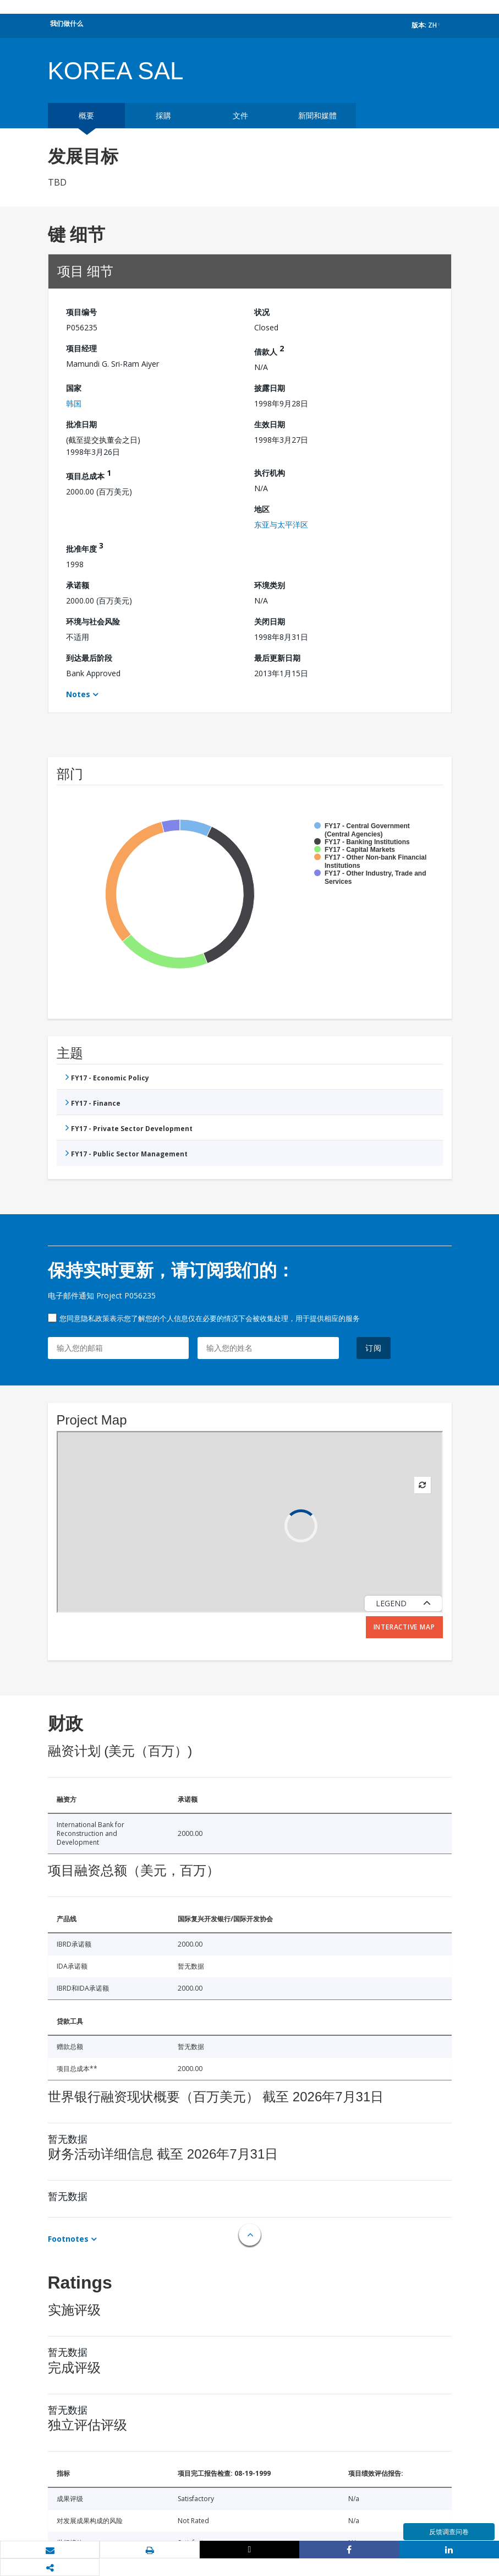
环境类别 (269, 585)
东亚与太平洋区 (281, 524)
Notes (78, 694)
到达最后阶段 (89, 658)
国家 (73, 388)
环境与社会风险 (93, 621)
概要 (86, 115)
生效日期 (269, 424)
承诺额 (77, 585)
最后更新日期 (277, 658)
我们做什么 (66, 23)
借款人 (269, 350)
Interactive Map (404, 1627)
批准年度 (84, 547)
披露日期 (269, 388)
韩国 (73, 403)
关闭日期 (269, 621)
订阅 (373, 1348)
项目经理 (81, 348)
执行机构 (269, 473)
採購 (163, 115)
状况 (262, 312)
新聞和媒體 (317, 115)
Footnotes (68, 2238)
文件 (240, 115)
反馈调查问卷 (449, 2531)
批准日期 (81, 424)
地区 (262, 509)
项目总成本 (88, 474)
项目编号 (81, 312)
